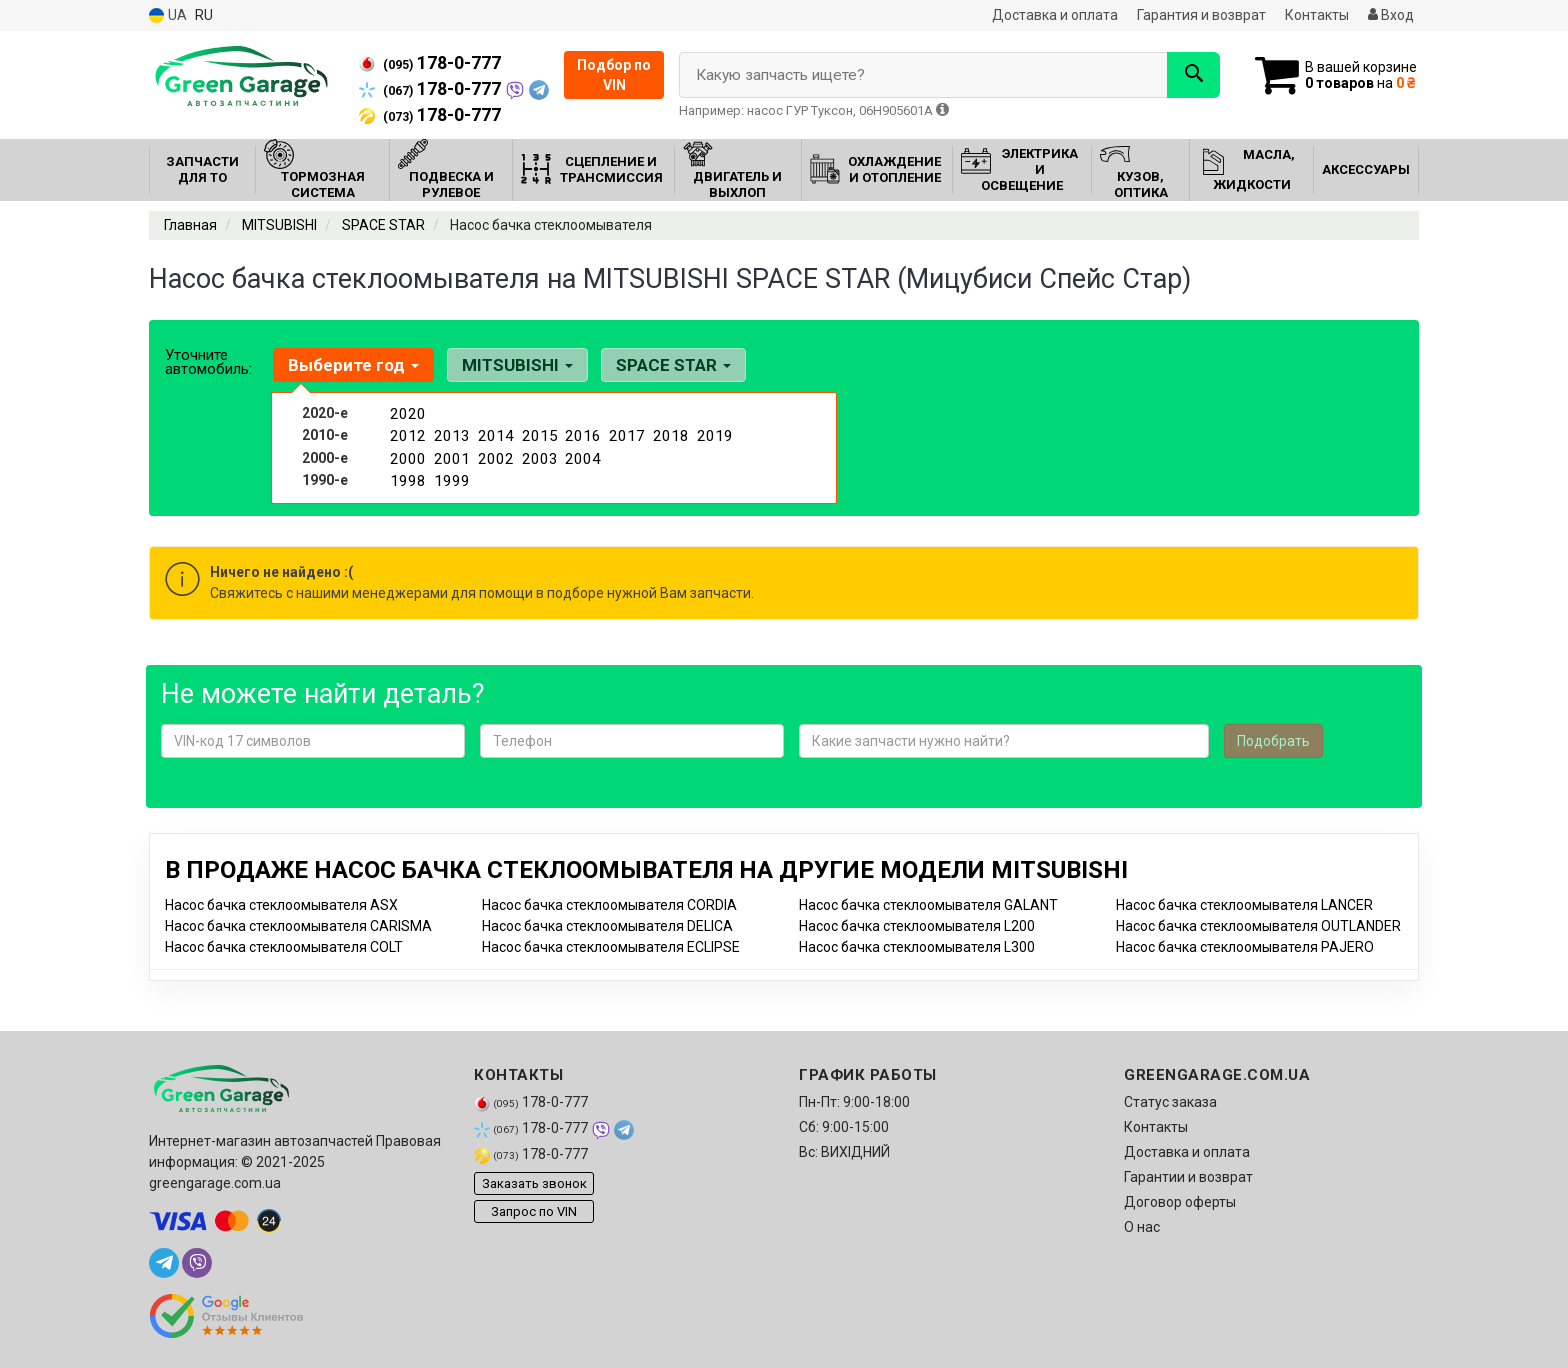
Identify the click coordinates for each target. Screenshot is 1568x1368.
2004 (581, 455)
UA (168, 15)
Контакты (1317, 15)
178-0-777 (430, 63)
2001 (450, 455)
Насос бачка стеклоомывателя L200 (917, 926)
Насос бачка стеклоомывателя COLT (284, 947)
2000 (406, 455)
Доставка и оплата (1055, 15)
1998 (406, 476)
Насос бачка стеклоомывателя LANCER (1244, 905)
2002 (494, 455)
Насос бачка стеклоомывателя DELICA (607, 926)
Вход (1391, 15)
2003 (538, 455)
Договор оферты (1180, 1202)
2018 (669, 434)
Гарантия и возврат (1201, 15)
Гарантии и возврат (1188, 1177)
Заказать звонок (534, 1183)
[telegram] (164, 1263)
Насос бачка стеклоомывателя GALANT (928, 905)
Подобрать (1273, 741)
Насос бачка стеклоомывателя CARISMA (298, 926)
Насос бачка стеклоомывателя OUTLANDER (1258, 926)
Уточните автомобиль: (208, 362)
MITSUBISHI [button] (510, 365)
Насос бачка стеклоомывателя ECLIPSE (611, 947)
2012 (406, 434)
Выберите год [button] (351, 365)
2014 (494, 434)
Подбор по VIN (614, 75)
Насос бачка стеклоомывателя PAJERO (1245, 947)
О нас (1142, 1227)
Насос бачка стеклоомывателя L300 (917, 947)
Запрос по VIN (534, 1211)
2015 (538, 434)
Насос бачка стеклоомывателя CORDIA (609, 905)
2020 (406, 413)
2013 (450, 434)
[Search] (1182, 75)
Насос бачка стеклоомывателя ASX (281, 905)
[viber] (197, 1263)
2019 (713, 434)
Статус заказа (1170, 1102)
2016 (581, 434)
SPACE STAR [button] (661, 365)
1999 (450, 476)
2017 (625, 434)
